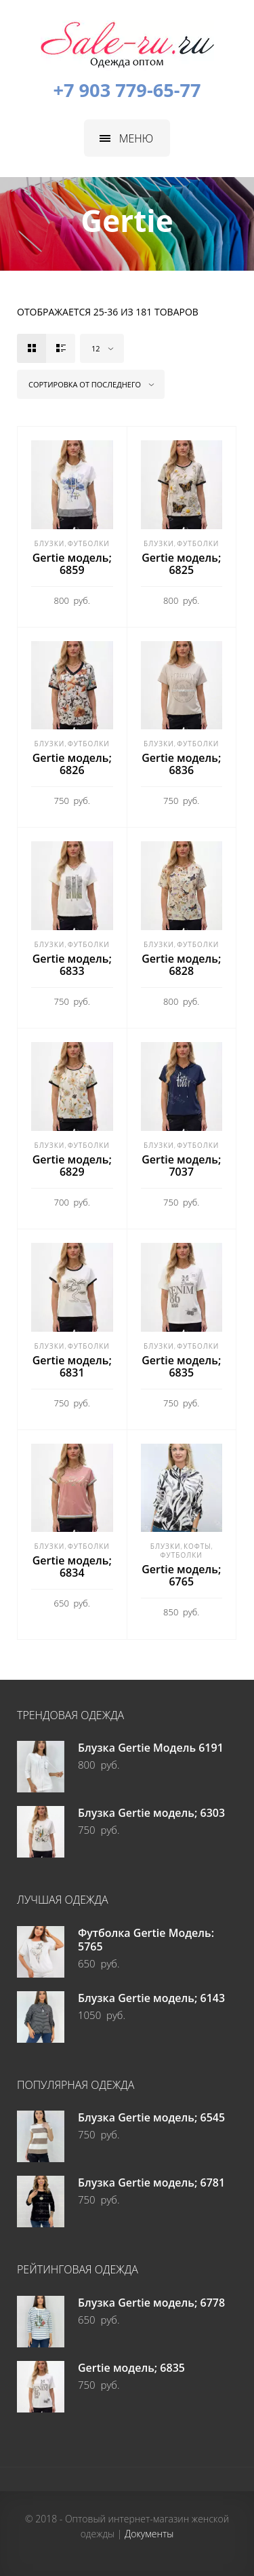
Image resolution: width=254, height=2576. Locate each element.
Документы (149, 2533)
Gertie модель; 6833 (72, 964)
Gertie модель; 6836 (181, 763)
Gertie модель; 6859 (72, 563)
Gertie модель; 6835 (181, 1366)
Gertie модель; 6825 (181, 563)
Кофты (197, 1546)
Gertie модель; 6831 (72, 1366)
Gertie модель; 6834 (72, 1566)
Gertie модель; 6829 (72, 1165)
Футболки (89, 543)
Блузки (50, 543)
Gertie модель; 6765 (181, 1575)
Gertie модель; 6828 (181, 964)
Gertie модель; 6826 (72, 763)
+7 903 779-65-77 (126, 89)
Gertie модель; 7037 (181, 1165)
